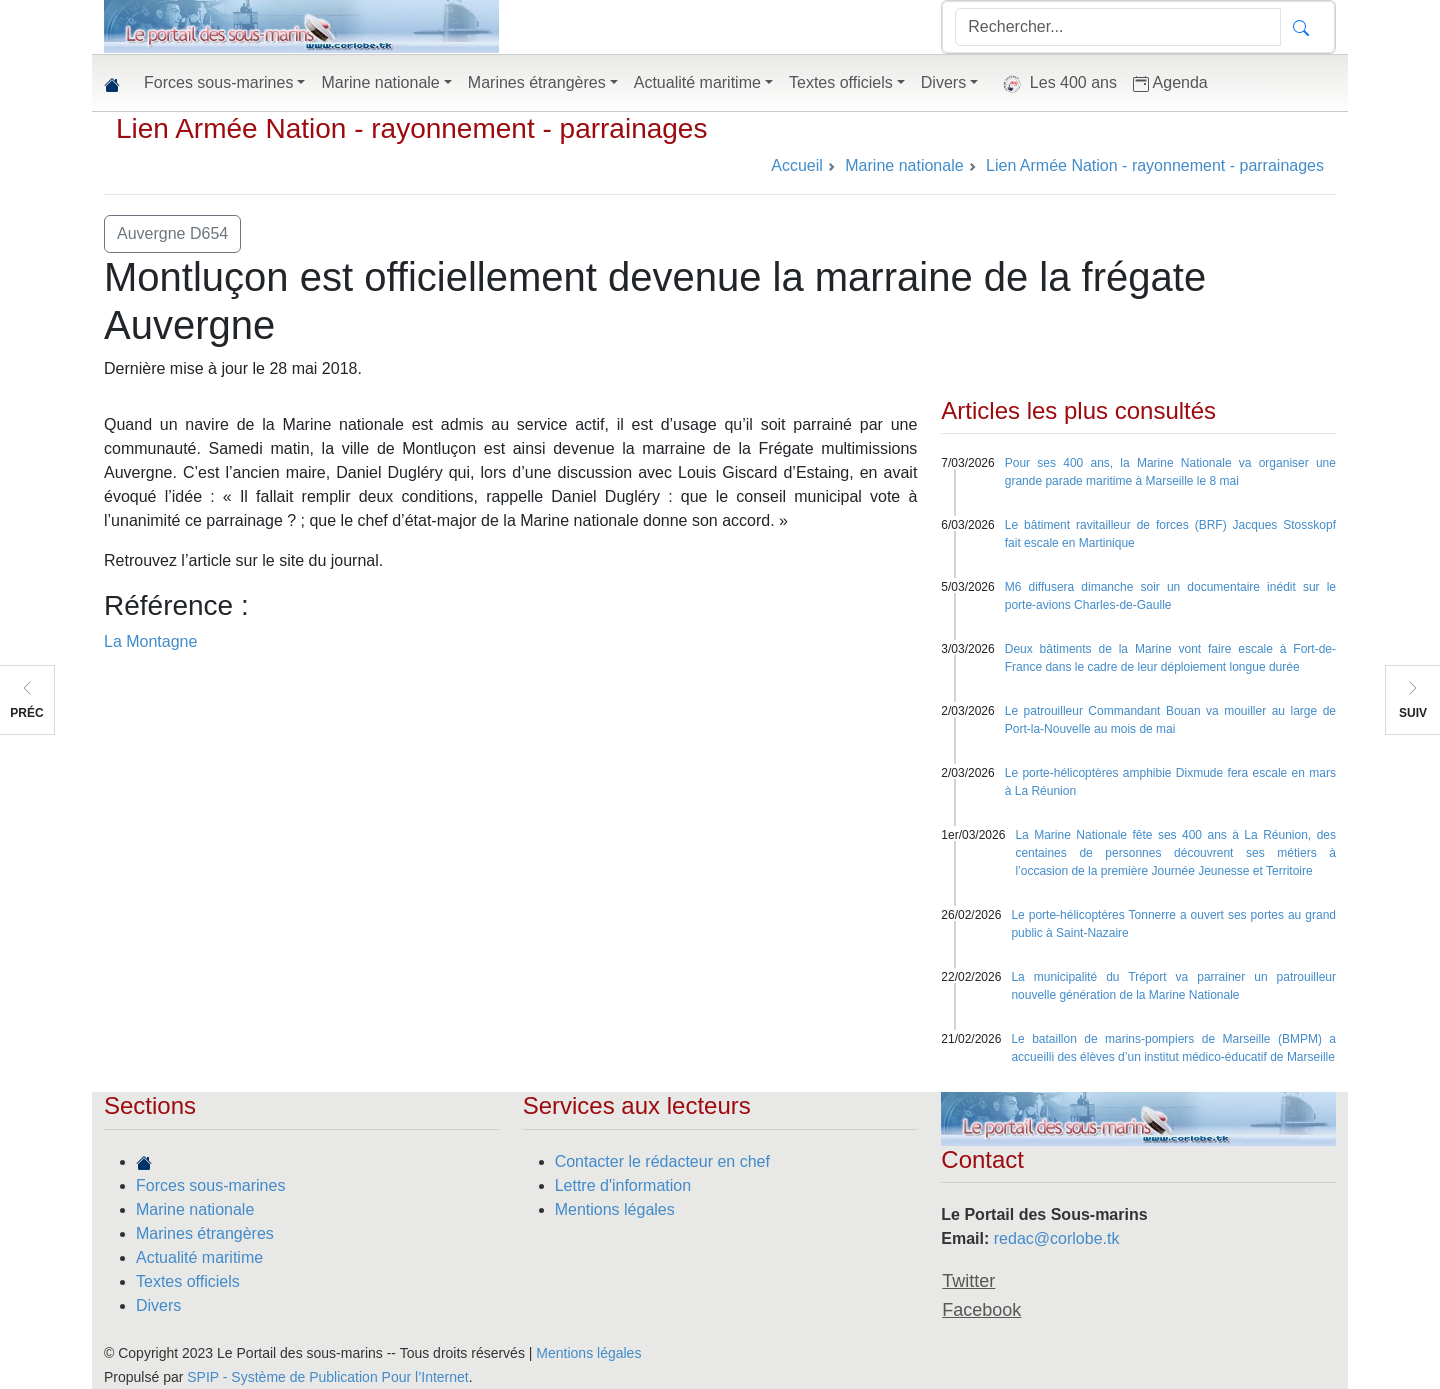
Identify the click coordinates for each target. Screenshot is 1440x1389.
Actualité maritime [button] (697, 82)
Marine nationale (195, 1209)
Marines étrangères (205, 1233)
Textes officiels (188, 1281)
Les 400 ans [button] (1055, 84)
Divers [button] (943, 82)
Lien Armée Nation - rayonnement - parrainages (411, 128)
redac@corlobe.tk (1057, 1238)
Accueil (797, 165)
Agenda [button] (1170, 83)
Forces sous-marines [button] (218, 82)
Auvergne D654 (172, 233)
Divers (158, 1305)
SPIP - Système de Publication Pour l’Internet (327, 1377)
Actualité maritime (199, 1257)
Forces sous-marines (210, 1185)
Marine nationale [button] (380, 82)
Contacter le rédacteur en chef (662, 1161)
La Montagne (150, 641)
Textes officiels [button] (841, 82)
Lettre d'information (623, 1185)
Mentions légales (615, 1209)
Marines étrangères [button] (537, 82)
